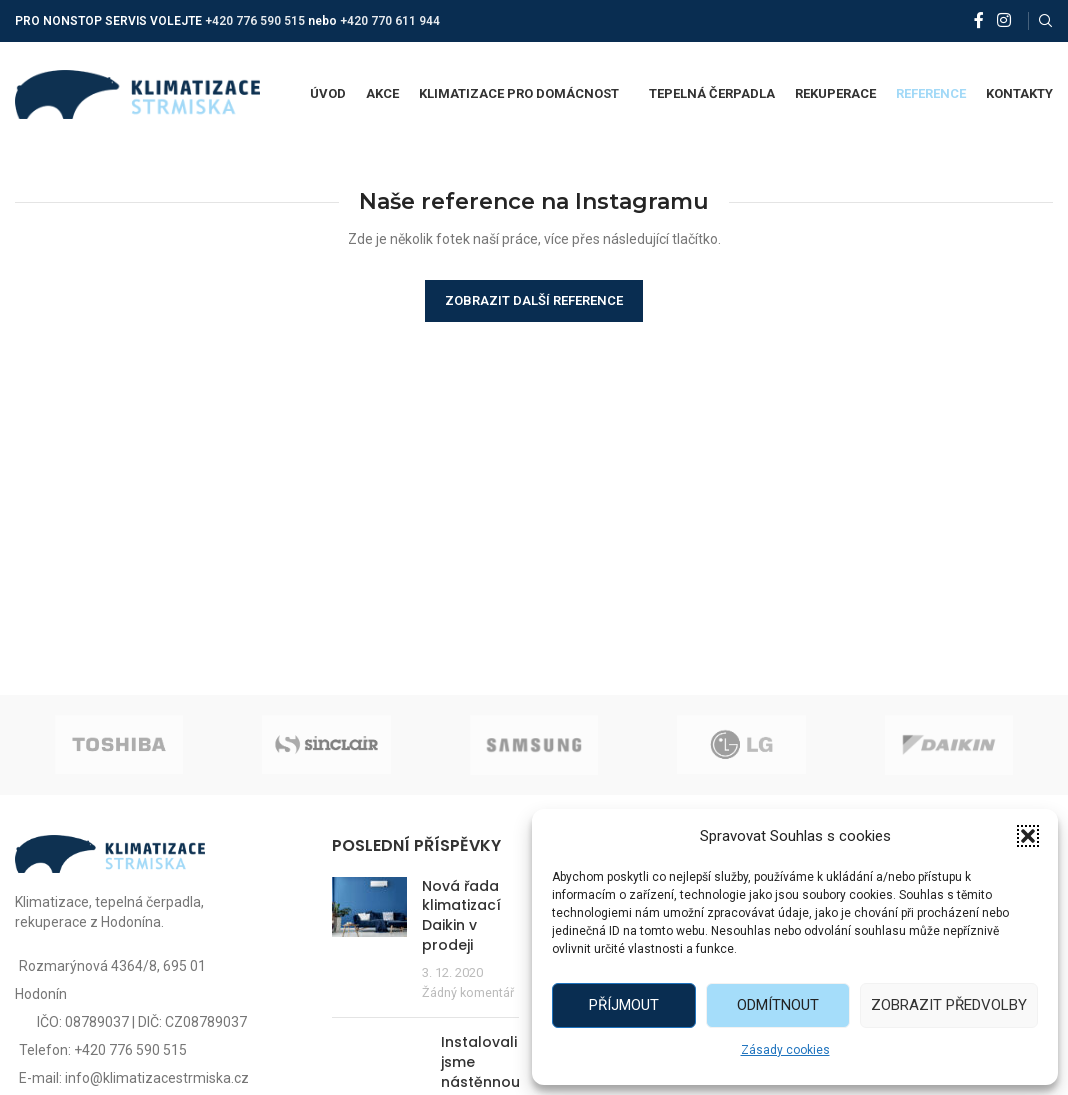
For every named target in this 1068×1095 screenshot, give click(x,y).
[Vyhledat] (1046, 21)
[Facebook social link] (979, 20)
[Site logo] (137, 93)
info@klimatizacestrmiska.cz (157, 1078)
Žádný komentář (468, 992)
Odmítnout (778, 1005)
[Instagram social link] (1004, 20)
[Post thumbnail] (369, 940)
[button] (1028, 836)
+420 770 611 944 (390, 21)
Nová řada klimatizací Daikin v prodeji (461, 915)
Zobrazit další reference (534, 300)
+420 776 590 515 (255, 21)
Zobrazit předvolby (949, 1005)
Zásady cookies (785, 1050)
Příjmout (624, 1005)
